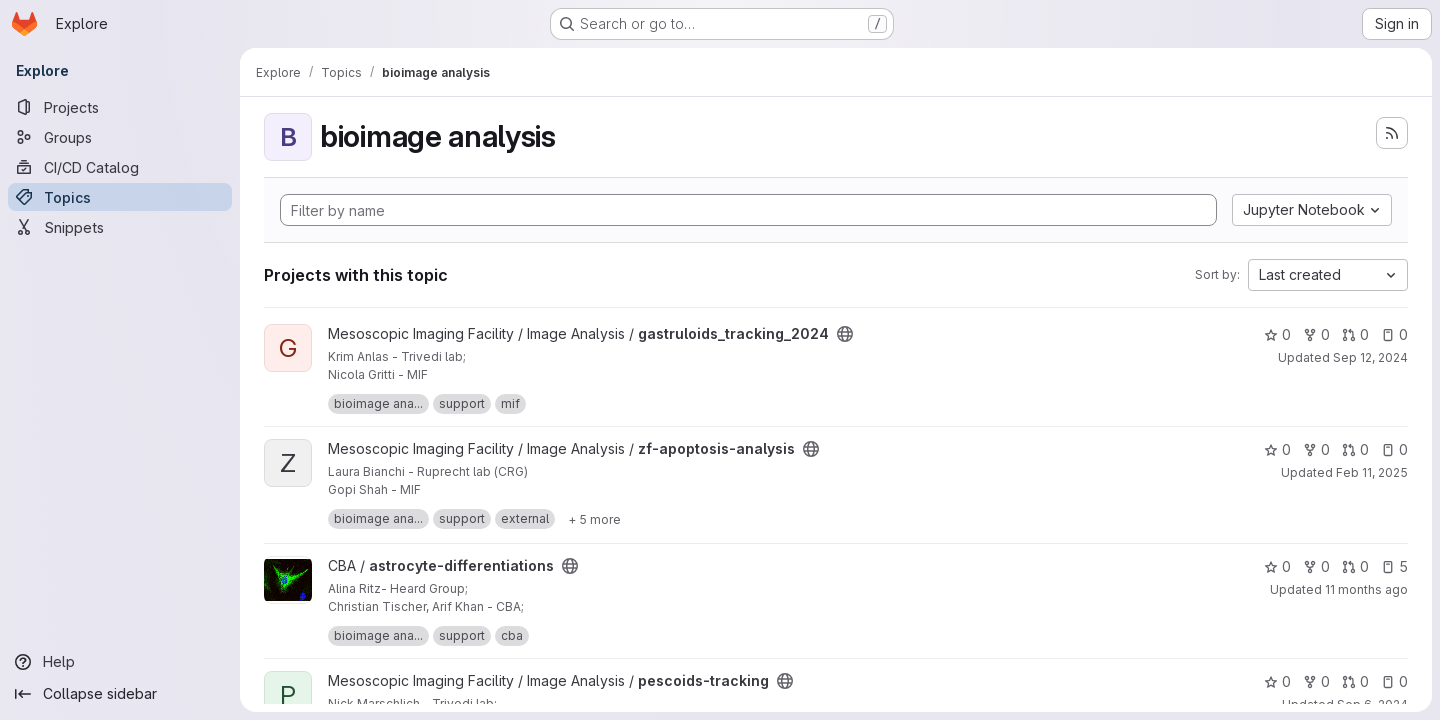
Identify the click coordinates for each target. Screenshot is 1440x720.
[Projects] (120, 107)
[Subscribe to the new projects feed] (1392, 133)
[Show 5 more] (594, 519)
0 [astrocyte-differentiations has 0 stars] (1277, 566)
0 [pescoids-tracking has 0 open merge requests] (1355, 681)
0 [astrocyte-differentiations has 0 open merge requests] (1355, 566)
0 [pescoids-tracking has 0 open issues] (1394, 681)
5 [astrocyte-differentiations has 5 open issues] (1394, 566)
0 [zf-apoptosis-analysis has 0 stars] (1277, 449)
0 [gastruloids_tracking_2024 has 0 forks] (1316, 334)
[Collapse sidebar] (120, 694)
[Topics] (120, 197)
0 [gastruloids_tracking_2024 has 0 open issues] (1394, 334)
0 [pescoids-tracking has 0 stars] (1277, 681)
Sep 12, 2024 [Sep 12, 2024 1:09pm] (1370, 357)
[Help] (120, 662)
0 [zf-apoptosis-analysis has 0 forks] (1316, 449)
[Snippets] (120, 227)
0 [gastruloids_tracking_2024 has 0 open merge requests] (1355, 334)
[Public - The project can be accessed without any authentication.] (845, 334)
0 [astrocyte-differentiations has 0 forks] (1316, 566)
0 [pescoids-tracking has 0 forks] (1316, 681)
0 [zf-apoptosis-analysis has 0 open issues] (1394, 449)
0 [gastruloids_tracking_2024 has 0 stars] (1277, 334)
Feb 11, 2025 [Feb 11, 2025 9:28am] (1372, 472)
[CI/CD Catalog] (120, 167)
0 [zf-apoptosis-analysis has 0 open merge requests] (1355, 449)
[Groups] (120, 137)
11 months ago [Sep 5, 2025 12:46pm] (1366, 589)
